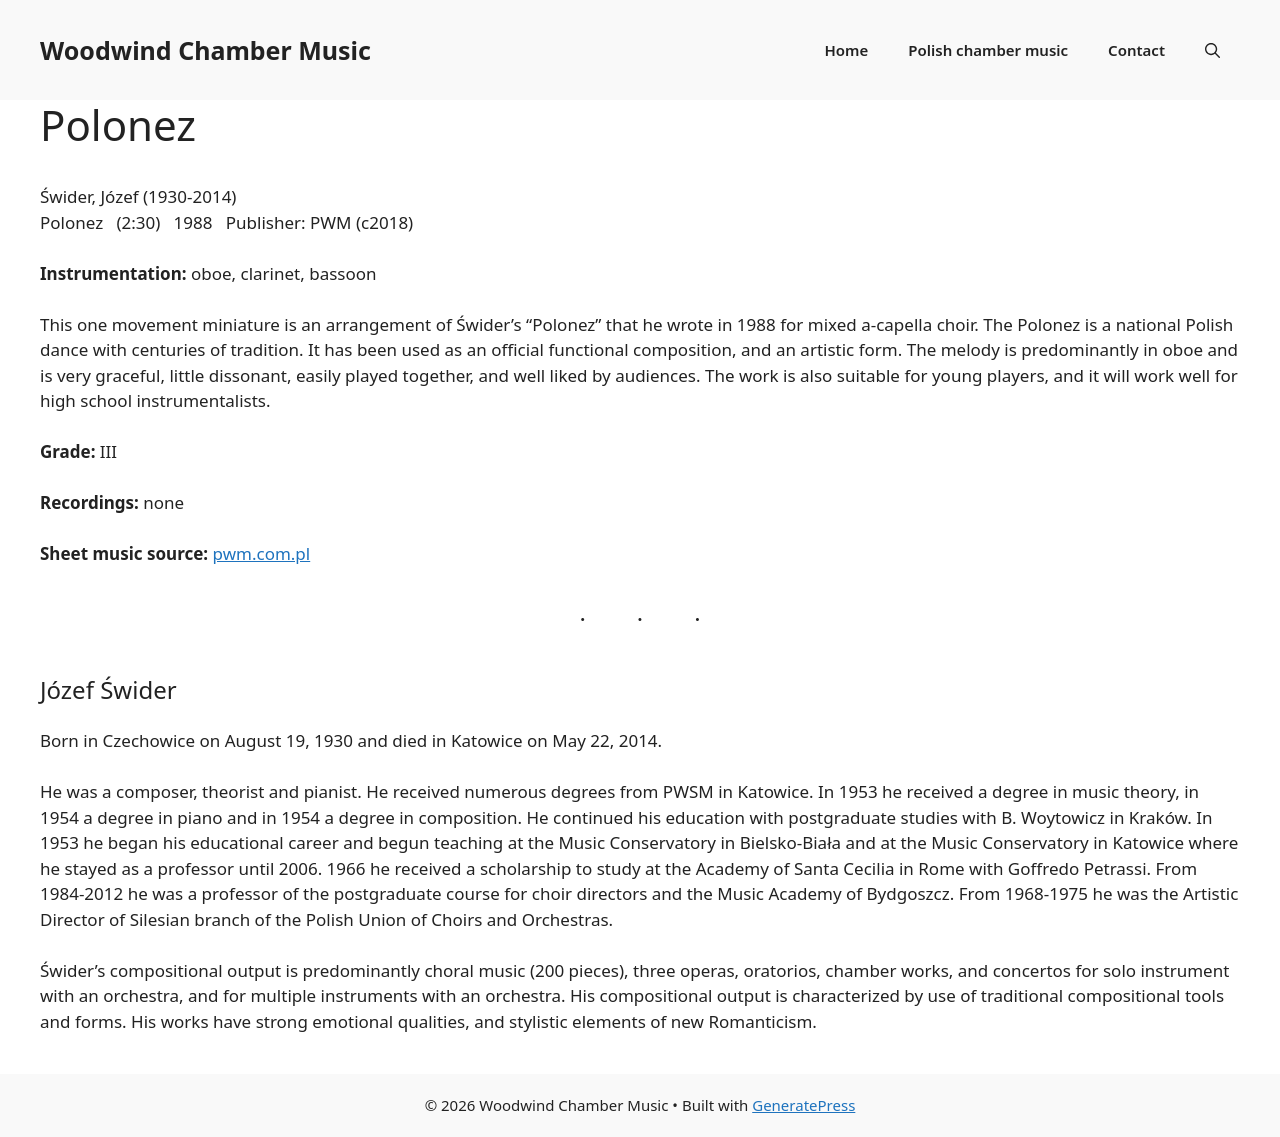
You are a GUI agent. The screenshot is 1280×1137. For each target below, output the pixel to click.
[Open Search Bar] (1212, 50)
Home (847, 50)
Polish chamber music (988, 50)
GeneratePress (803, 1105)
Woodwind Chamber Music (205, 50)
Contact (1136, 50)
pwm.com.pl (262, 553)
